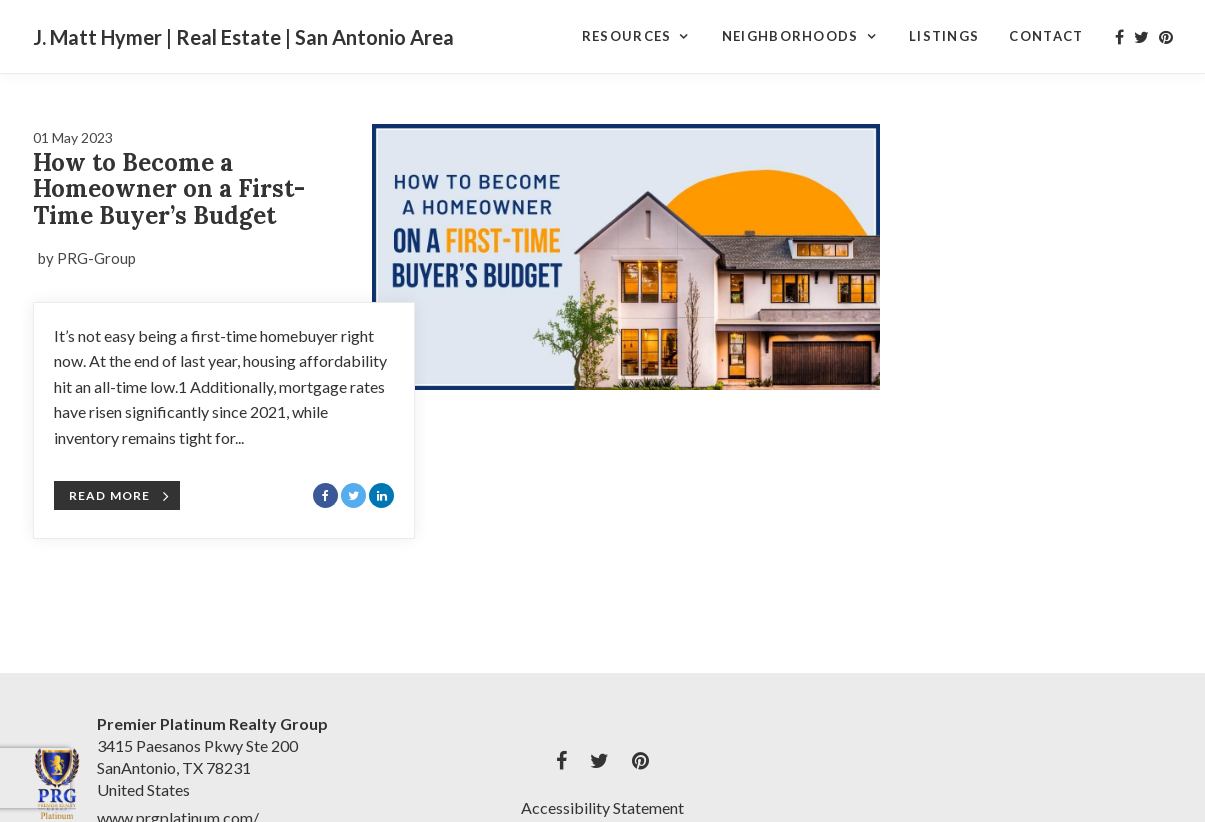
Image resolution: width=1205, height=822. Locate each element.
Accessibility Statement (602, 807)
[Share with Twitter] (353, 495)
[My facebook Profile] (1119, 37)
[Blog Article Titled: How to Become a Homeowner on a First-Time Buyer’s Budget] (626, 257)
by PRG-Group (87, 258)
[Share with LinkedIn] (381, 495)
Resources (627, 36)
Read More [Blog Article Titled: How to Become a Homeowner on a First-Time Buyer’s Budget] (120, 496)
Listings (944, 36)
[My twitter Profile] (1141, 37)
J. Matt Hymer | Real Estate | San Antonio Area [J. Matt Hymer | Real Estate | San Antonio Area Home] (243, 37)
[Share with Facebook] (325, 495)
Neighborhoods (790, 36)
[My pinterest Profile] (1166, 37)
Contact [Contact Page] (1046, 36)
